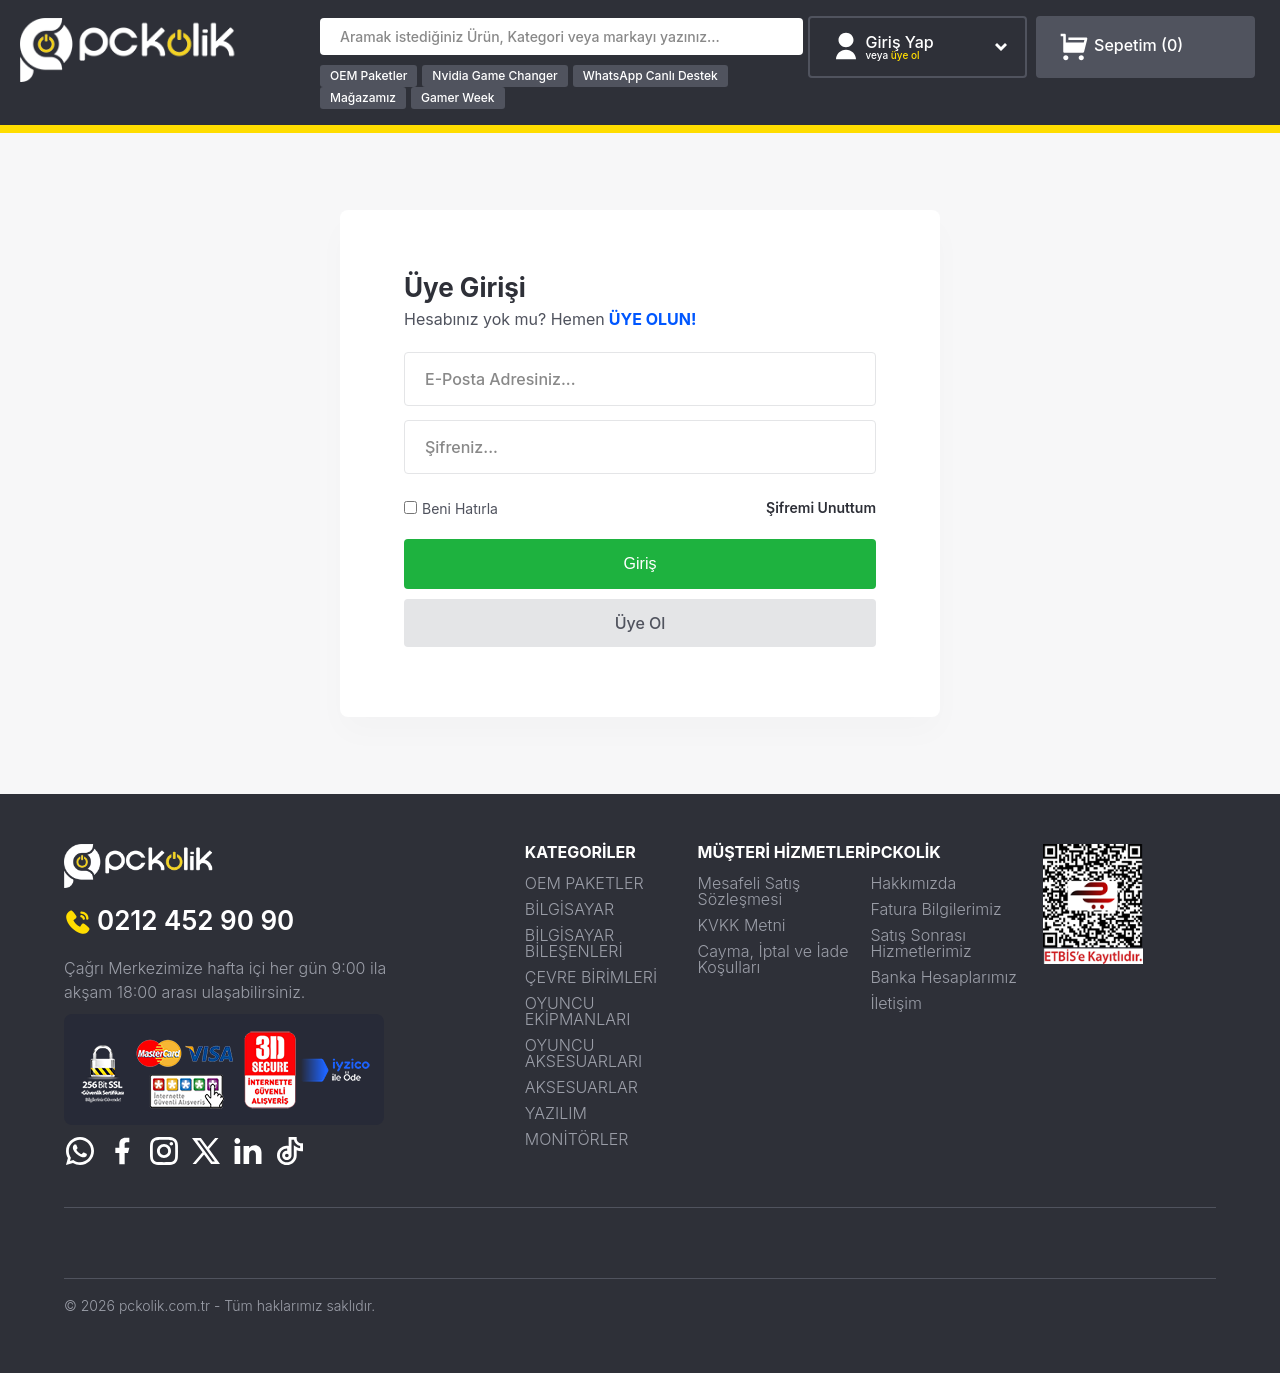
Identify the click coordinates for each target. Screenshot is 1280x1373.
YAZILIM (556, 1113)
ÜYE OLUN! (653, 319)
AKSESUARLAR (581, 1087)
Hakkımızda (913, 883)
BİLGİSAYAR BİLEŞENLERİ (574, 943)
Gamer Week (458, 97)
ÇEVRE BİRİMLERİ (591, 977)
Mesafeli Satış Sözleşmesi (749, 891)
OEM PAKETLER (584, 883)
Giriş (640, 563)
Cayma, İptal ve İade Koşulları (773, 959)
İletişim (896, 1003)
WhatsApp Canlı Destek (650, 75)
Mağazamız (363, 97)
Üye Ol (640, 623)
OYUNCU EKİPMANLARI (578, 1011)
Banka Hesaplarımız (943, 977)
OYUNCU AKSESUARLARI (583, 1053)
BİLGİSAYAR (569, 909)
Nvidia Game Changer (494, 75)
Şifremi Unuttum (821, 507)
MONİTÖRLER (577, 1139)
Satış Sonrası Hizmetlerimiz (920, 943)
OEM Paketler (368, 75)
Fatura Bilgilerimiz (935, 909)
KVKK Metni (742, 925)
